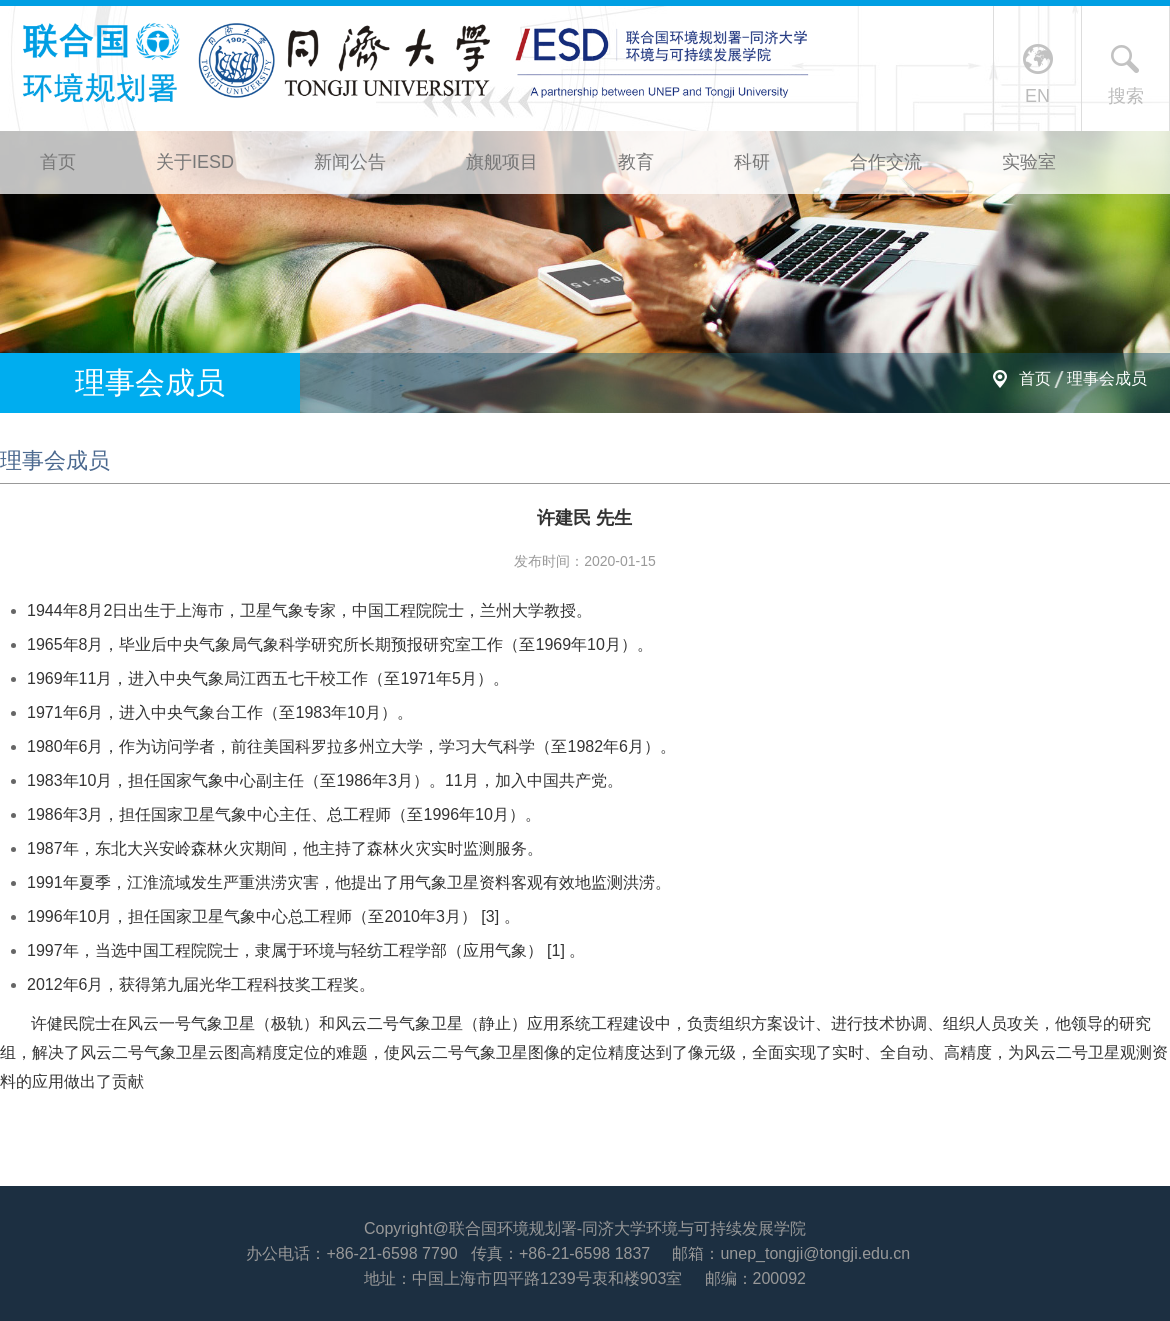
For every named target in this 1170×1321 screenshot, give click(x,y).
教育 (636, 162)
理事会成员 (1107, 378)
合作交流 (886, 162)
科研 (752, 162)
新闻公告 (350, 162)
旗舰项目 (502, 162)
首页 (58, 162)
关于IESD (195, 162)
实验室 (1029, 162)
